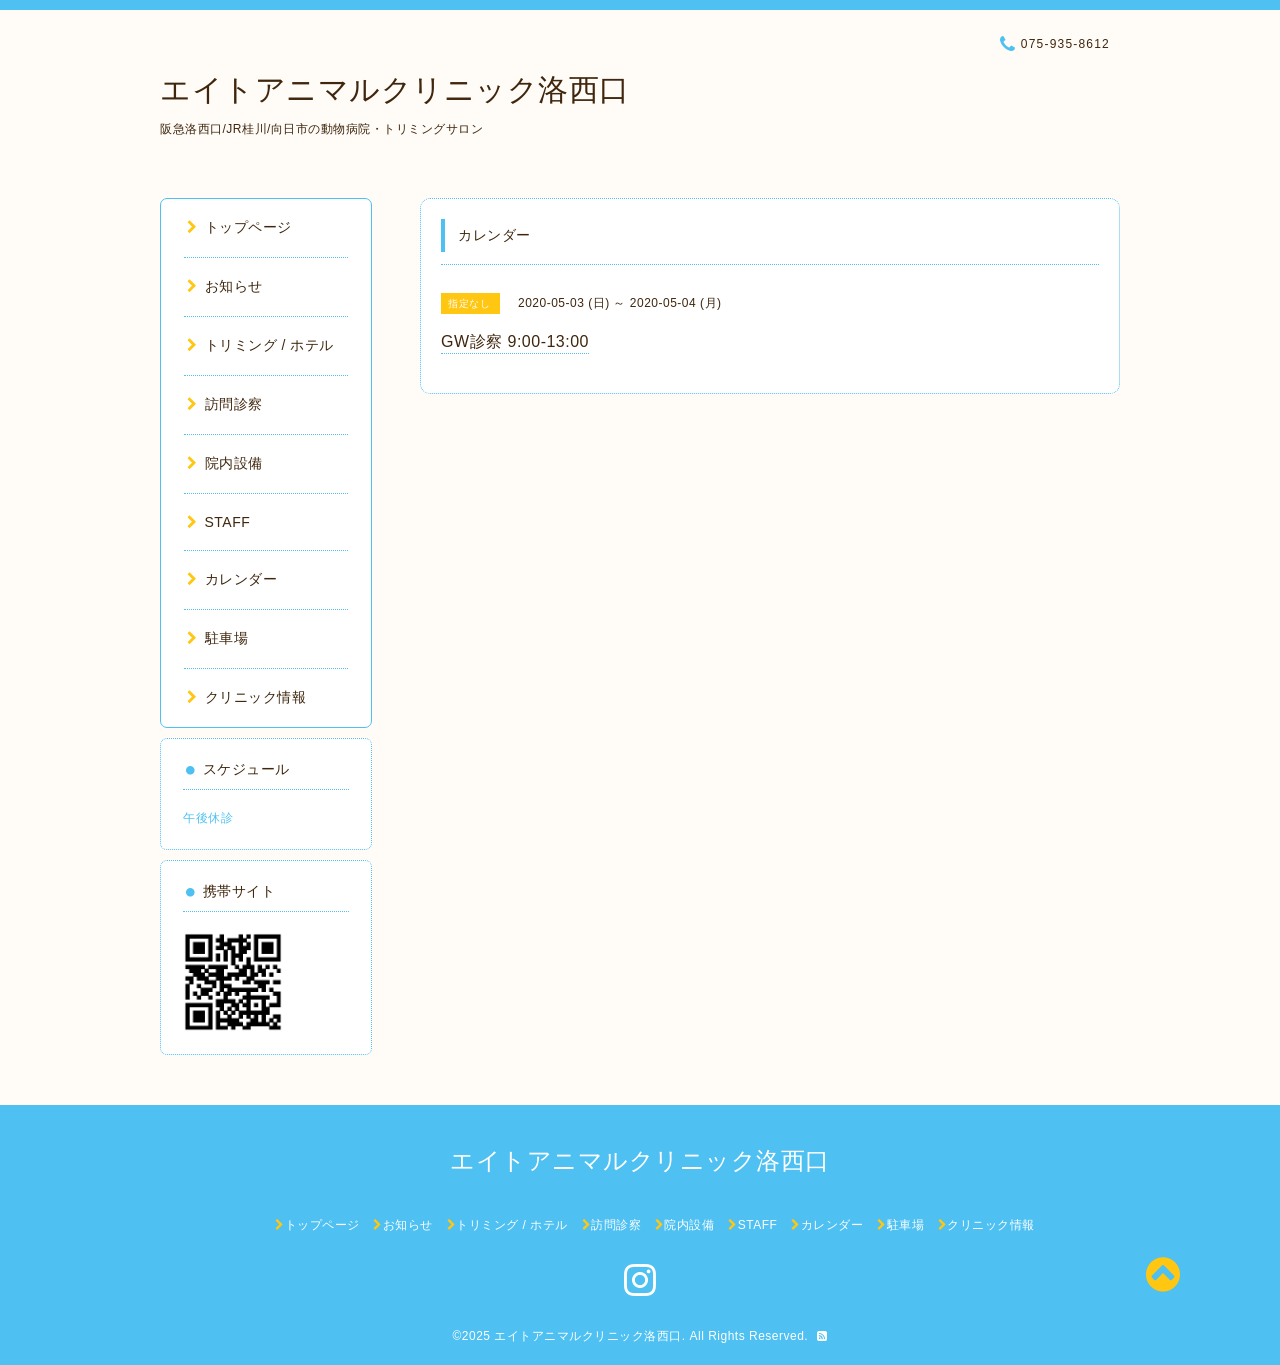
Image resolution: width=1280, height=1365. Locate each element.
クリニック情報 (246, 697)
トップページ (239, 227)
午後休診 (208, 818)
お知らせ (225, 286)
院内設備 (225, 463)
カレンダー (232, 579)
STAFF (218, 522)
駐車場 (217, 638)
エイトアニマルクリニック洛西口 (395, 89)
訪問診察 (225, 404)
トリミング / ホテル (260, 345)
